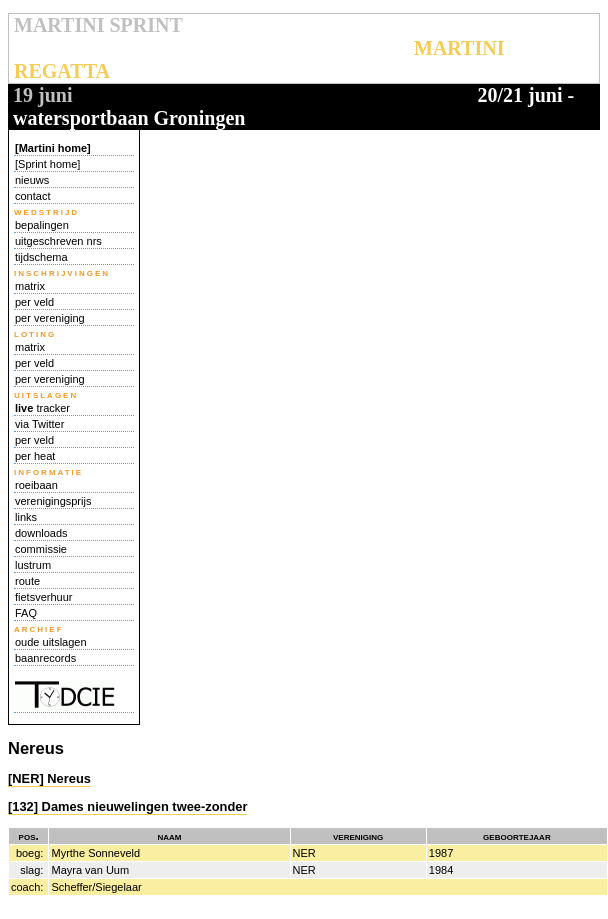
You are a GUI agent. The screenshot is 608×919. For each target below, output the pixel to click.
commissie (41, 549)
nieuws (32, 180)
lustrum (33, 565)
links (26, 517)
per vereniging (50, 318)
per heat (35, 456)
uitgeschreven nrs (58, 241)
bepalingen (42, 225)
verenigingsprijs (53, 501)
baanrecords (45, 658)
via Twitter (39, 424)
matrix (30, 286)
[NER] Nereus (49, 778)
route (27, 581)
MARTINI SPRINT (98, 25)
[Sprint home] (47, 164)
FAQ (26, 613)
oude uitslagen (51, 642)
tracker (42, 408)
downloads (41, 533)
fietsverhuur (43, 597)
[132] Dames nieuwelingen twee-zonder (127, 806)
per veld (34, 302)
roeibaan (36, 485)
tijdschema (41, 257)
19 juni (42, 95)
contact (32, 196)
